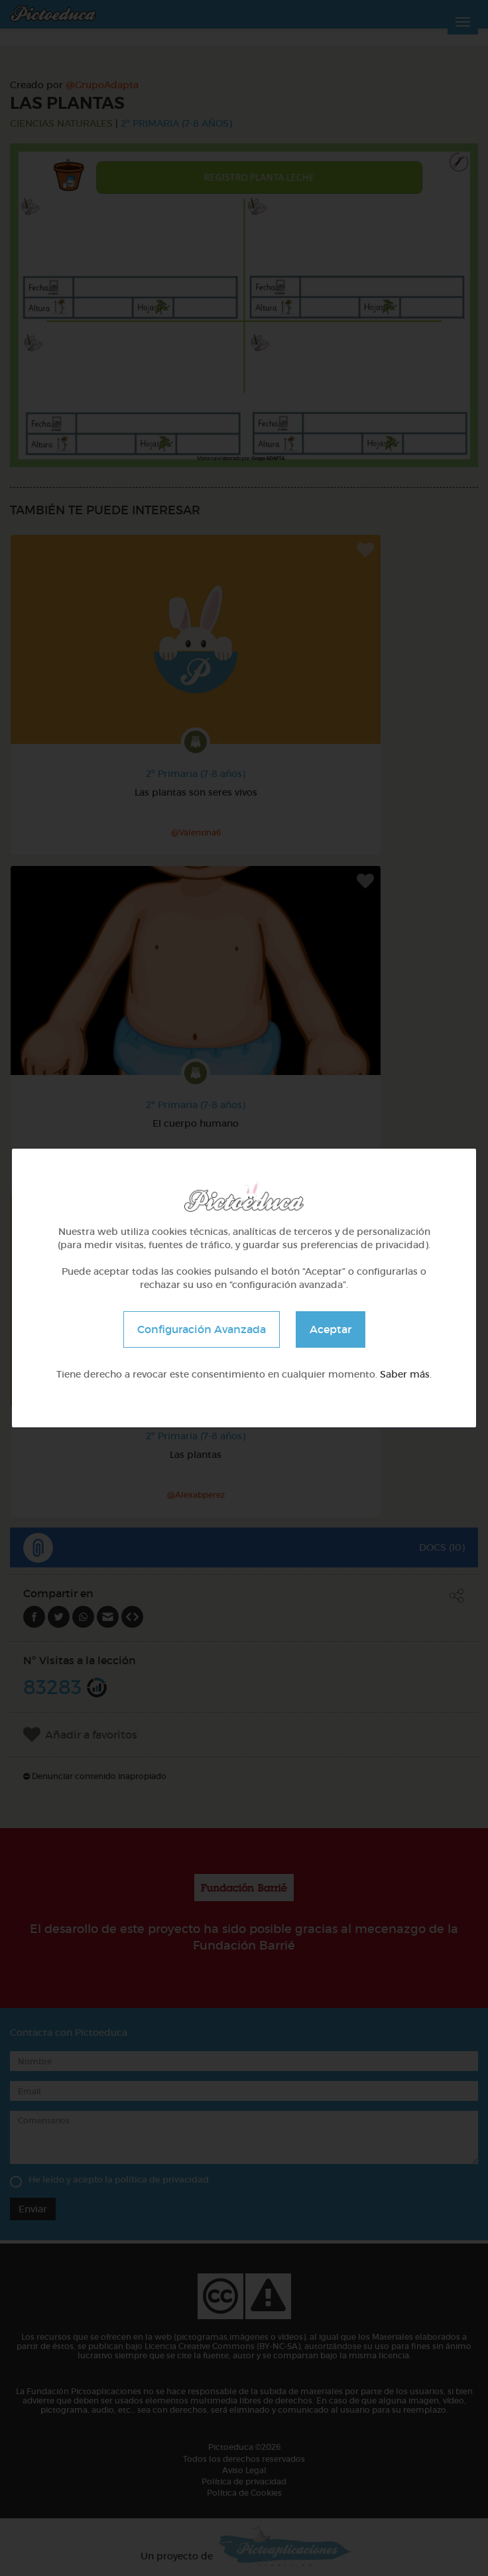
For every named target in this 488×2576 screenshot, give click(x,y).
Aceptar (330, 1329)
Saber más (405, 1374)
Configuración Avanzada (201, 1329)
